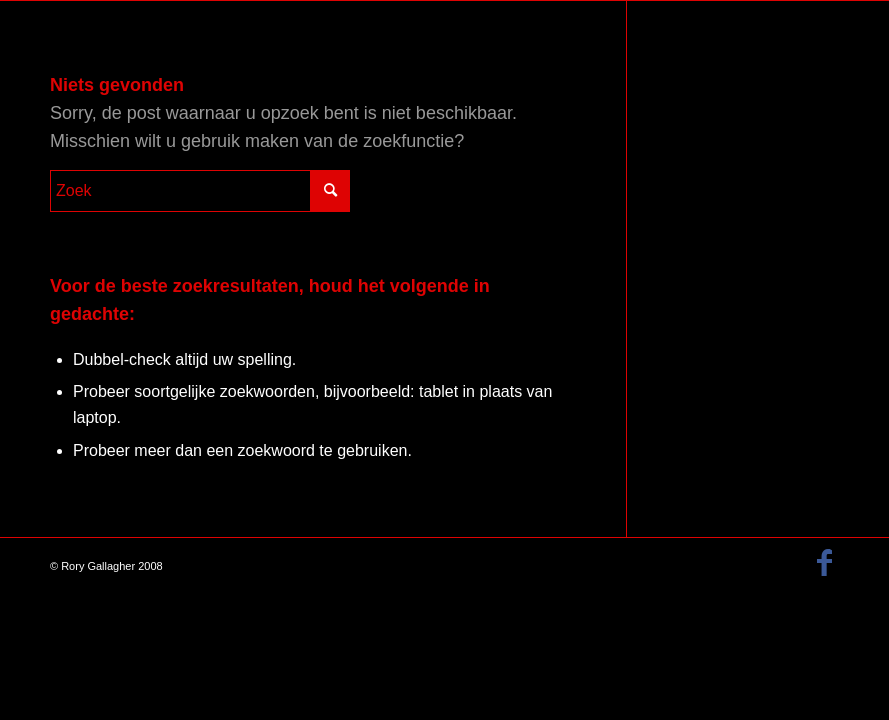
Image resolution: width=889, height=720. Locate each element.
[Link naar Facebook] (824, 563)
